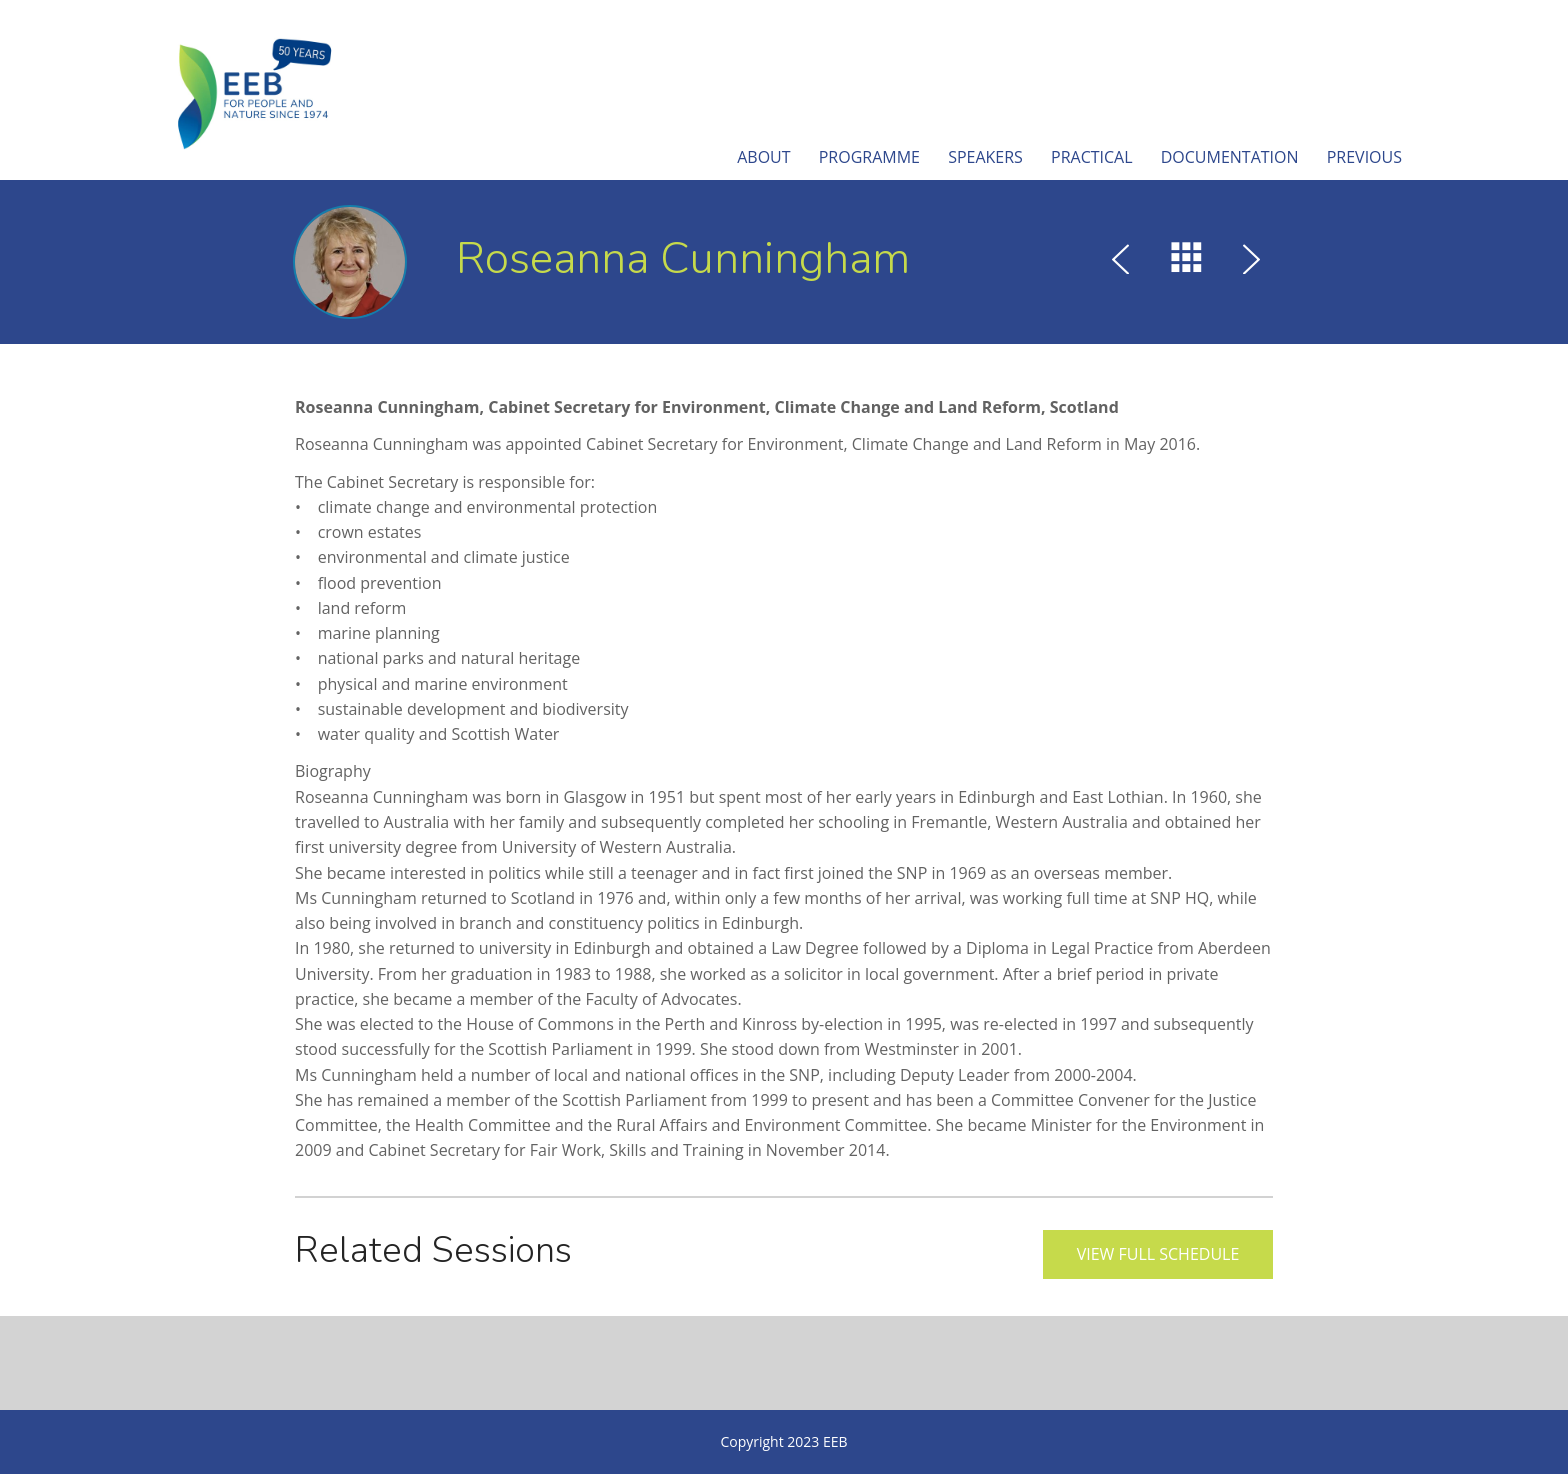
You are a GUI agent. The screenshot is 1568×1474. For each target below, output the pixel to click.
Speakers (985, 157)
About (763, 157)
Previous (1364, 157)
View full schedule (1158, 1254)
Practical (1092, 157)
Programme (869, 157)
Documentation (1230, 157)
